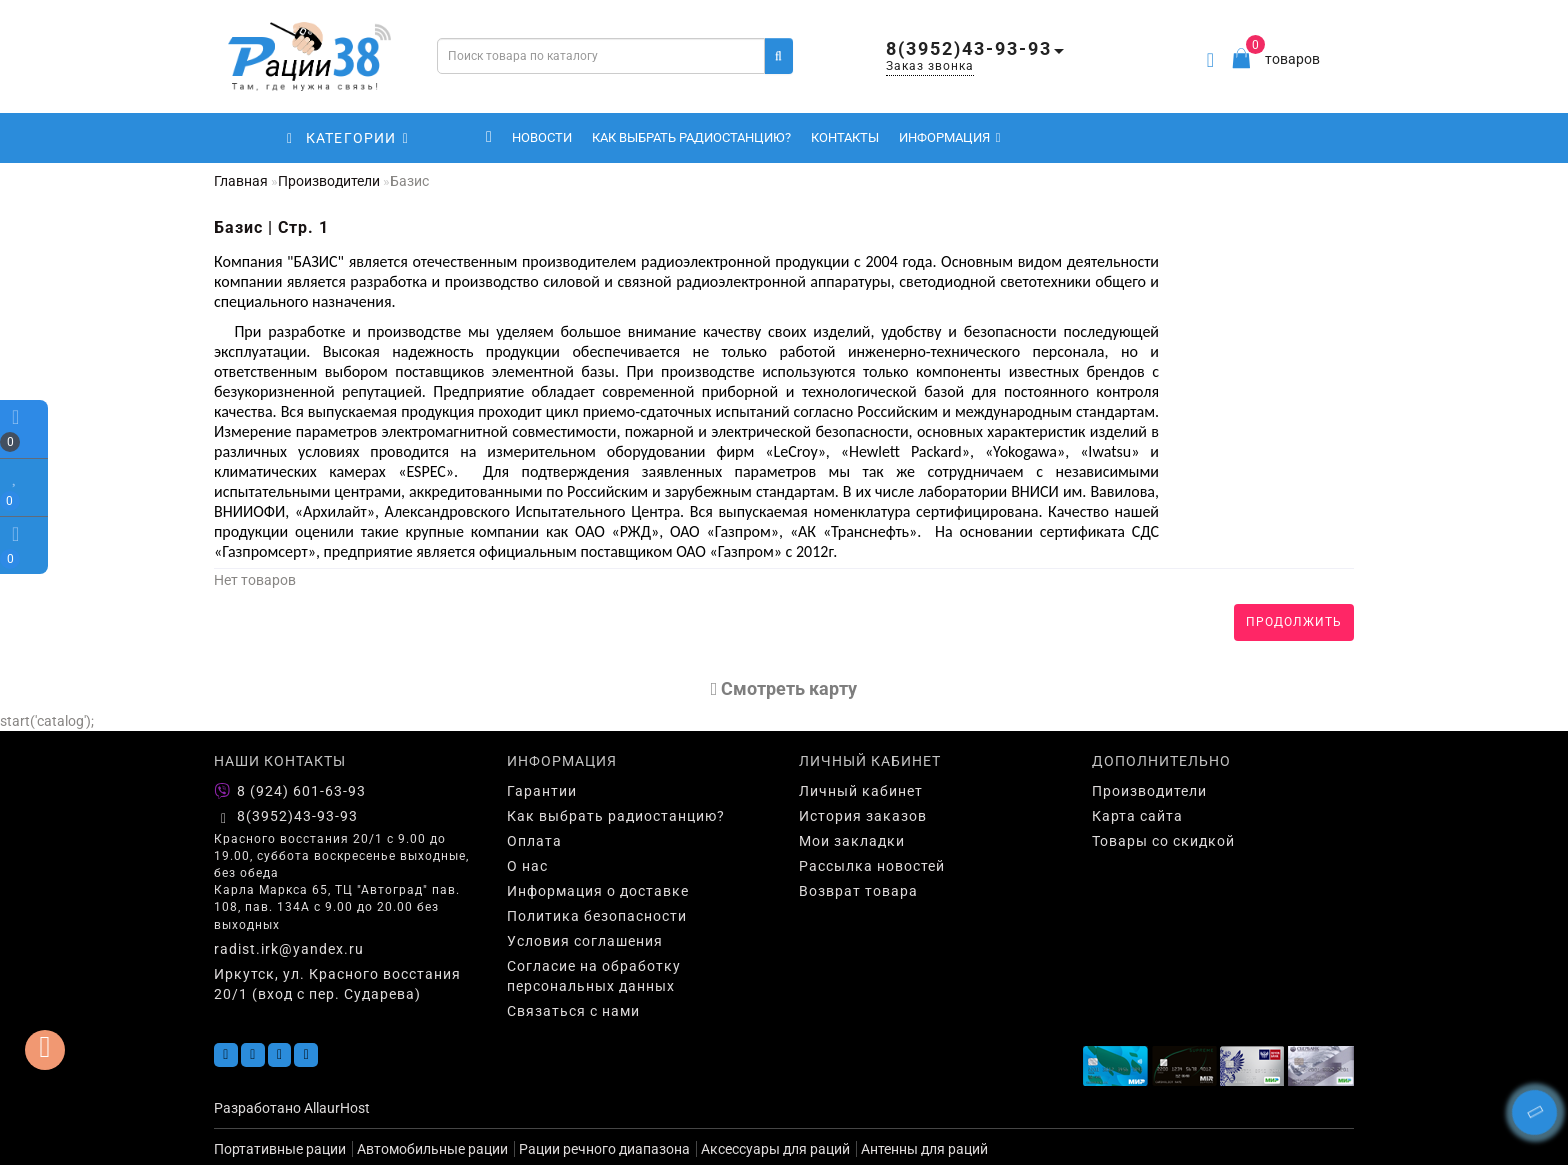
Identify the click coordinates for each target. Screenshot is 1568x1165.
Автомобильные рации (432, 1149)
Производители (329, 181)
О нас (527, 866)
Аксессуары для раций (775, 1149)
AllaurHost (337, 1108)
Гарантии (542, 791)
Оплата (534, 841)
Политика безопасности (597, 916)
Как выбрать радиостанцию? (691, 137)
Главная (241, 181)
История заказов (863, 816)
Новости (542, 137)
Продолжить (1294, 622)
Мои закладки (852, 841)
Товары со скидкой (1163, 841)
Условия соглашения (585, 941)
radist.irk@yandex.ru (289, 949)
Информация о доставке (598, 891)
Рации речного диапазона (604, 1149)
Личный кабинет (861, 791)
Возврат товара (858, 891)
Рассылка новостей (872, 866)
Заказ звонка (930, 66)
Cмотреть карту (784, 688)
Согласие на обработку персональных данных (594, 976)
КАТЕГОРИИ (348, 138)
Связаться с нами (573, 1011)
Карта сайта (1137, 816)
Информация (950, 137)
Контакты (845, 137)
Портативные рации (280, 1149)
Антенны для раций (924, 1149)
